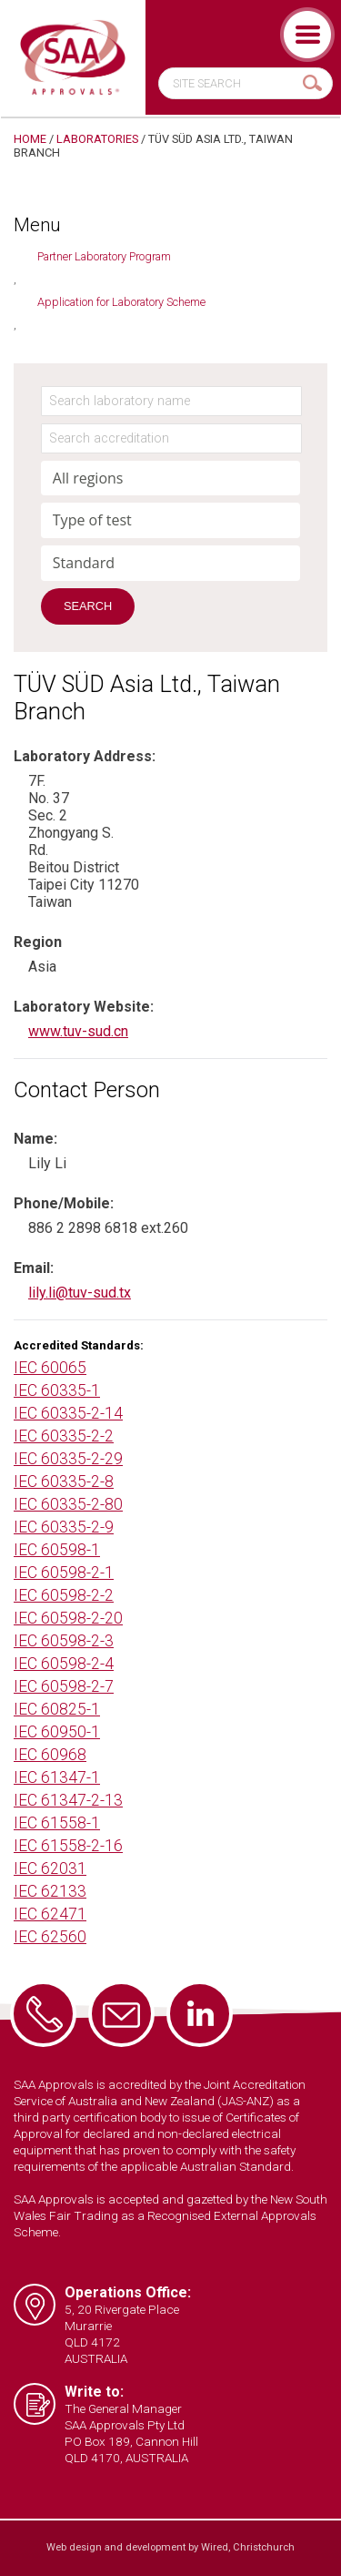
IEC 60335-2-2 (64, 1436)
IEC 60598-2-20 (68, 1618)
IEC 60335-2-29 (68, 1459)
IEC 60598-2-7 (64, 1686)
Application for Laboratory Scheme (121, 302)
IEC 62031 (50, 1868)
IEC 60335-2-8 (64, 1481)
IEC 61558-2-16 (68, 1846)
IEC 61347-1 (57, 1777)
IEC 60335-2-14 (68, 1413)
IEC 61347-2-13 (68, 1800)
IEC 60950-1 (57, 1732)
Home (30, 139)
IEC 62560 (50, 1937)
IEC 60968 (50, 1755)
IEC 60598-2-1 (64, 1572)
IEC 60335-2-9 (64, 1527)
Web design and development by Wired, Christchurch (170, 2547)
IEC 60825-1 (57, 1709)
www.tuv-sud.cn (78, 1031)
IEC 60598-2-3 (64, 1641)
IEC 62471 (50, 1914)
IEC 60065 (50, 1368)
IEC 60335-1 (57, 1390)
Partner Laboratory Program (104, 256)
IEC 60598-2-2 (64, 1595)
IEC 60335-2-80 (68, 1504)
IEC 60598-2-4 (64, 1664)
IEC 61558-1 (57, 1823)
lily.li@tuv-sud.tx (79, 1292)
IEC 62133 (50, 1891)
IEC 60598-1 (57, 1550)
